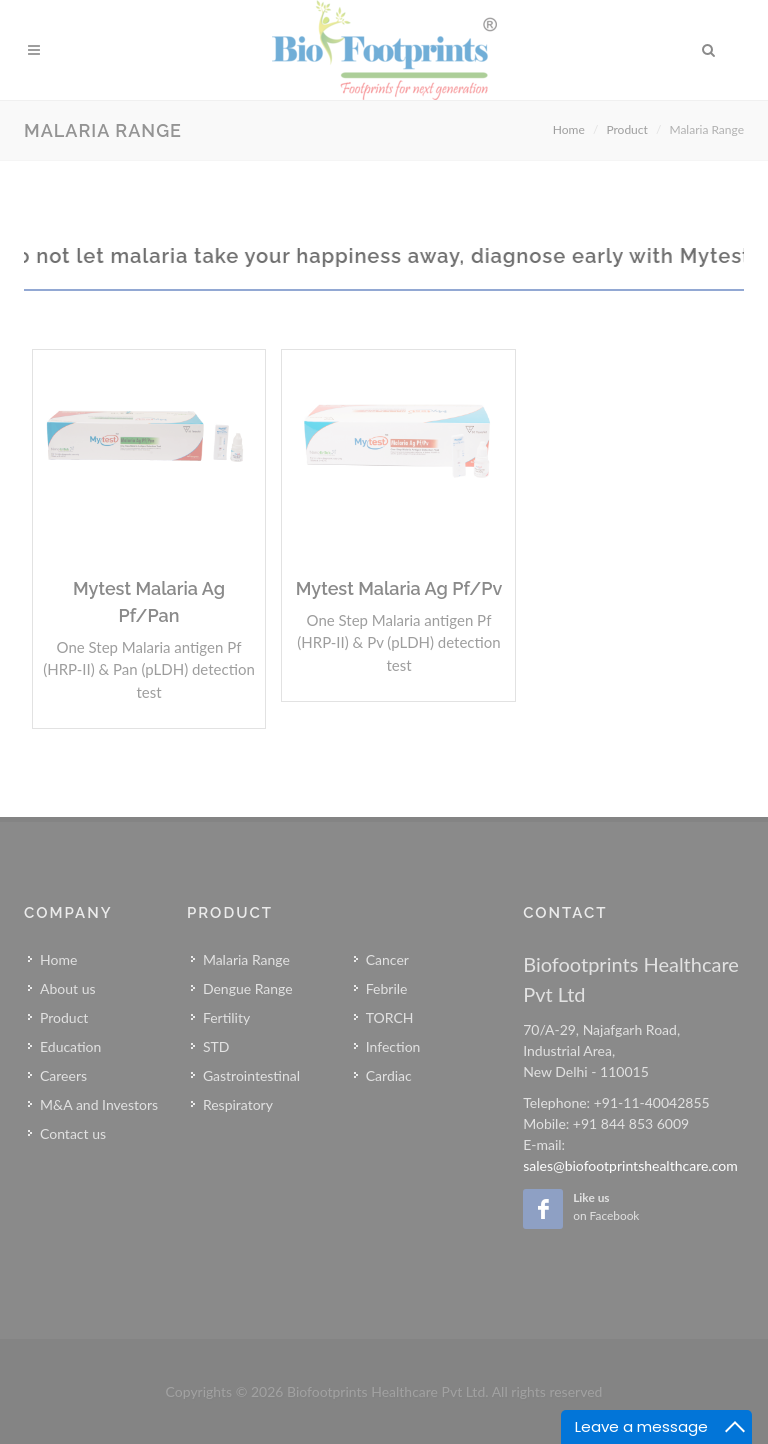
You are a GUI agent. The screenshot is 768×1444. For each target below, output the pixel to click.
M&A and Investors (99, 1104)
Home (569, 129)
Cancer (387, 959)
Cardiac (389, 1075)
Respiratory (238, 1104)
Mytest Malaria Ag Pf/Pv (399, 588)
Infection (393, 1046)
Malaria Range (246, 959)
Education (70, 1046)
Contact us (73, 1133)
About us (68, 988)
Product (626, 129)
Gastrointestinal (251, 1075)
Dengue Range (248, 988)
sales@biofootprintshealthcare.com (630, 1165)
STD (216, 1046)
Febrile (387, 988)
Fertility (226, 1017)
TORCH (390, 1017)
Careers (63, 1075)
